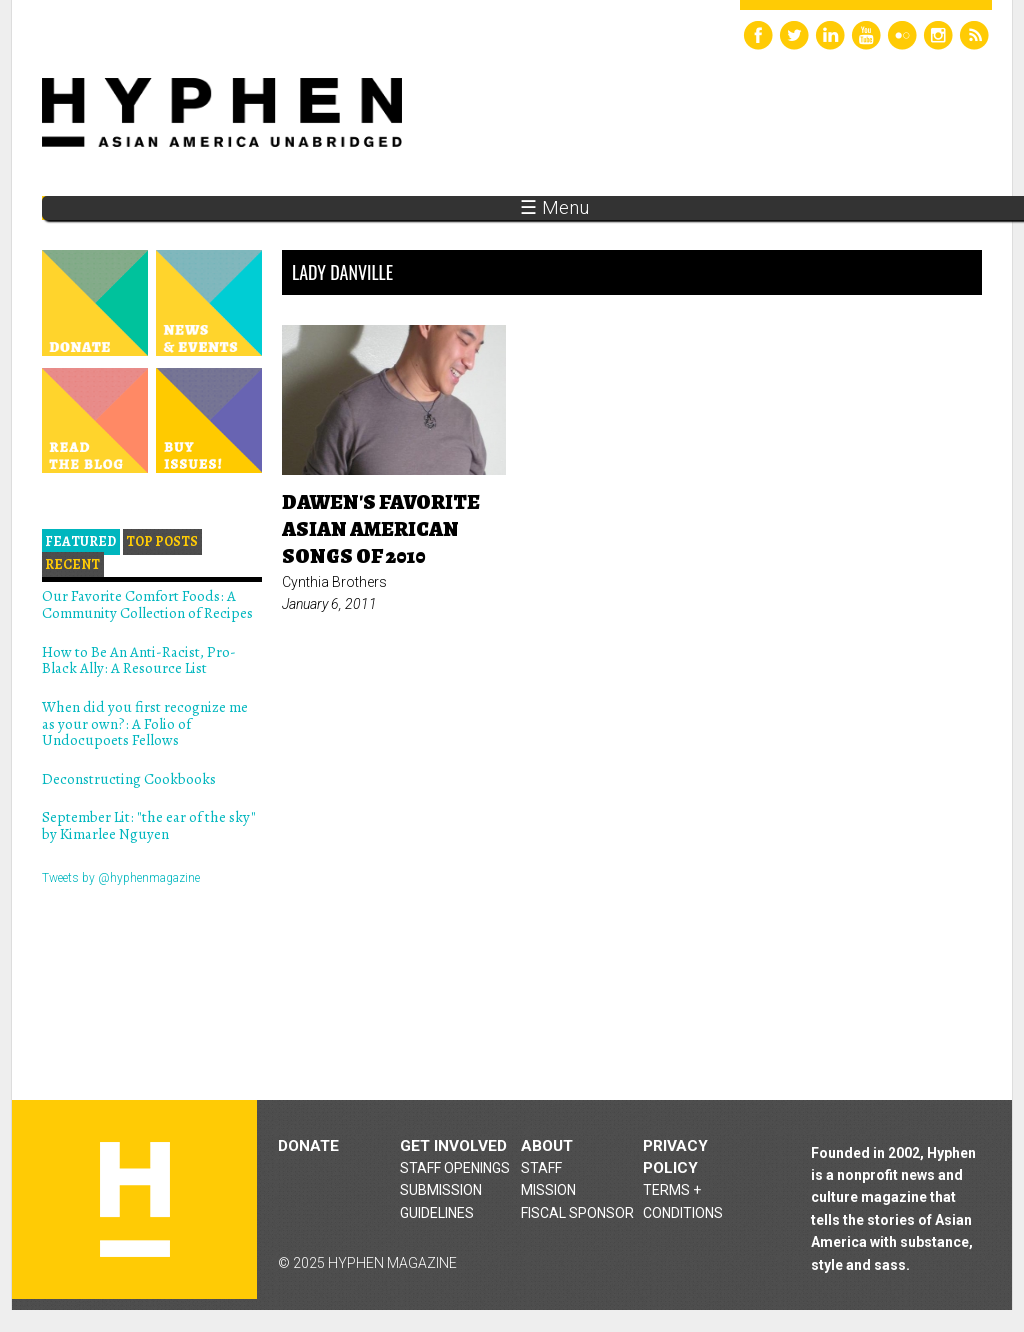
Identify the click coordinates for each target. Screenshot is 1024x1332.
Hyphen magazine (135, 1199)
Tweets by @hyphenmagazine (121, 878)
